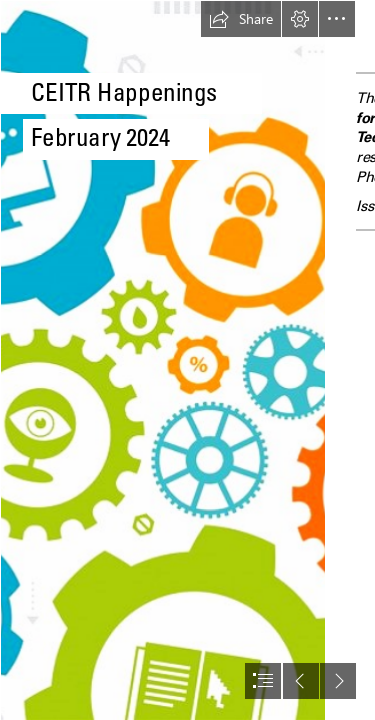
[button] (241, 19)
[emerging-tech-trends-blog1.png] (162, 360)
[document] (187, 360)
